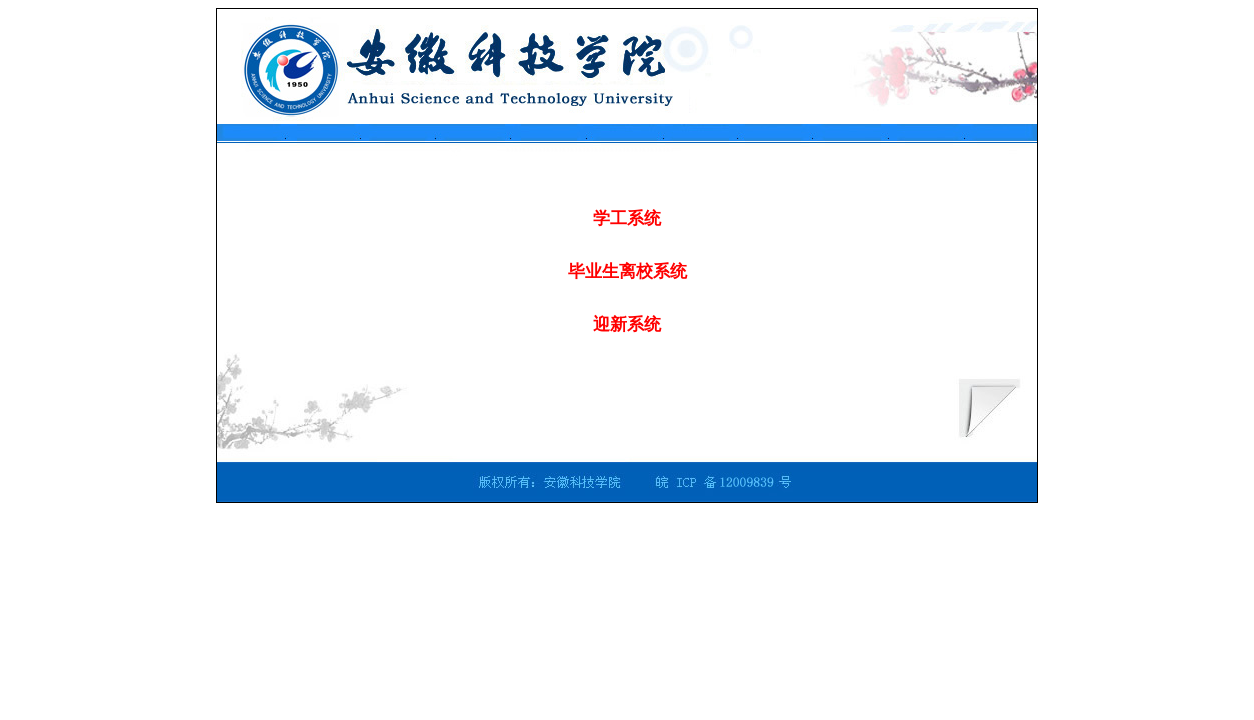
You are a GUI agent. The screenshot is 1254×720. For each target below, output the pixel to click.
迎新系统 (627, 324)
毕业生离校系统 (627, 271)
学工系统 (627, 218)
